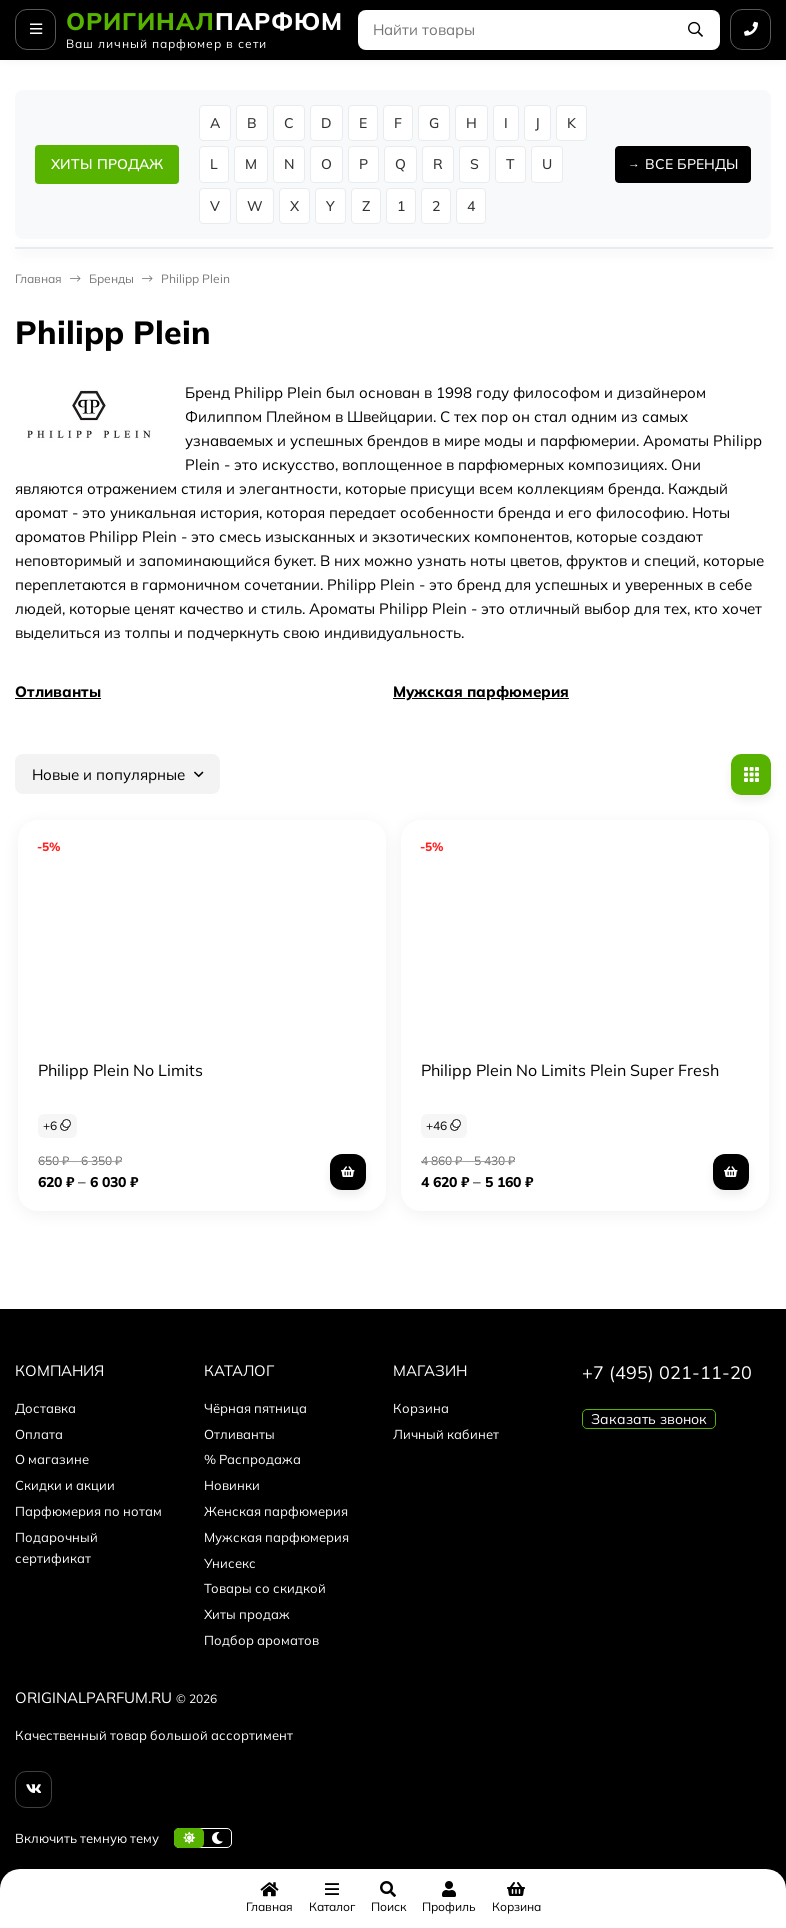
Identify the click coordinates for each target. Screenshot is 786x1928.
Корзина (421, 1408)
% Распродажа (252, 1459)
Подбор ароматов (261, 1640)
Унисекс (230, 1563)
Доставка (45, 1408)
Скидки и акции (65, 1485)
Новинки (232, 1485)
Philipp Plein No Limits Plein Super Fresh (570, 1070)
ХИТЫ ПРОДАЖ (107, 164)
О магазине (52, 1459)
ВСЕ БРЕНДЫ (691, 164)
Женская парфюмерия (276, 1511)
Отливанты (58, 691)
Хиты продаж (247, 1614)
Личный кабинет (446, 1434)
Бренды (111, 278)
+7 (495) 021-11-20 (667, 1372)
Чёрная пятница (255, 1408)
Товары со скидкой (265, 1588)
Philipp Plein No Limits (120, 1070)
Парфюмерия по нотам (88, 1511)
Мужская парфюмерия (481, 691)
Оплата (39, 1434)
